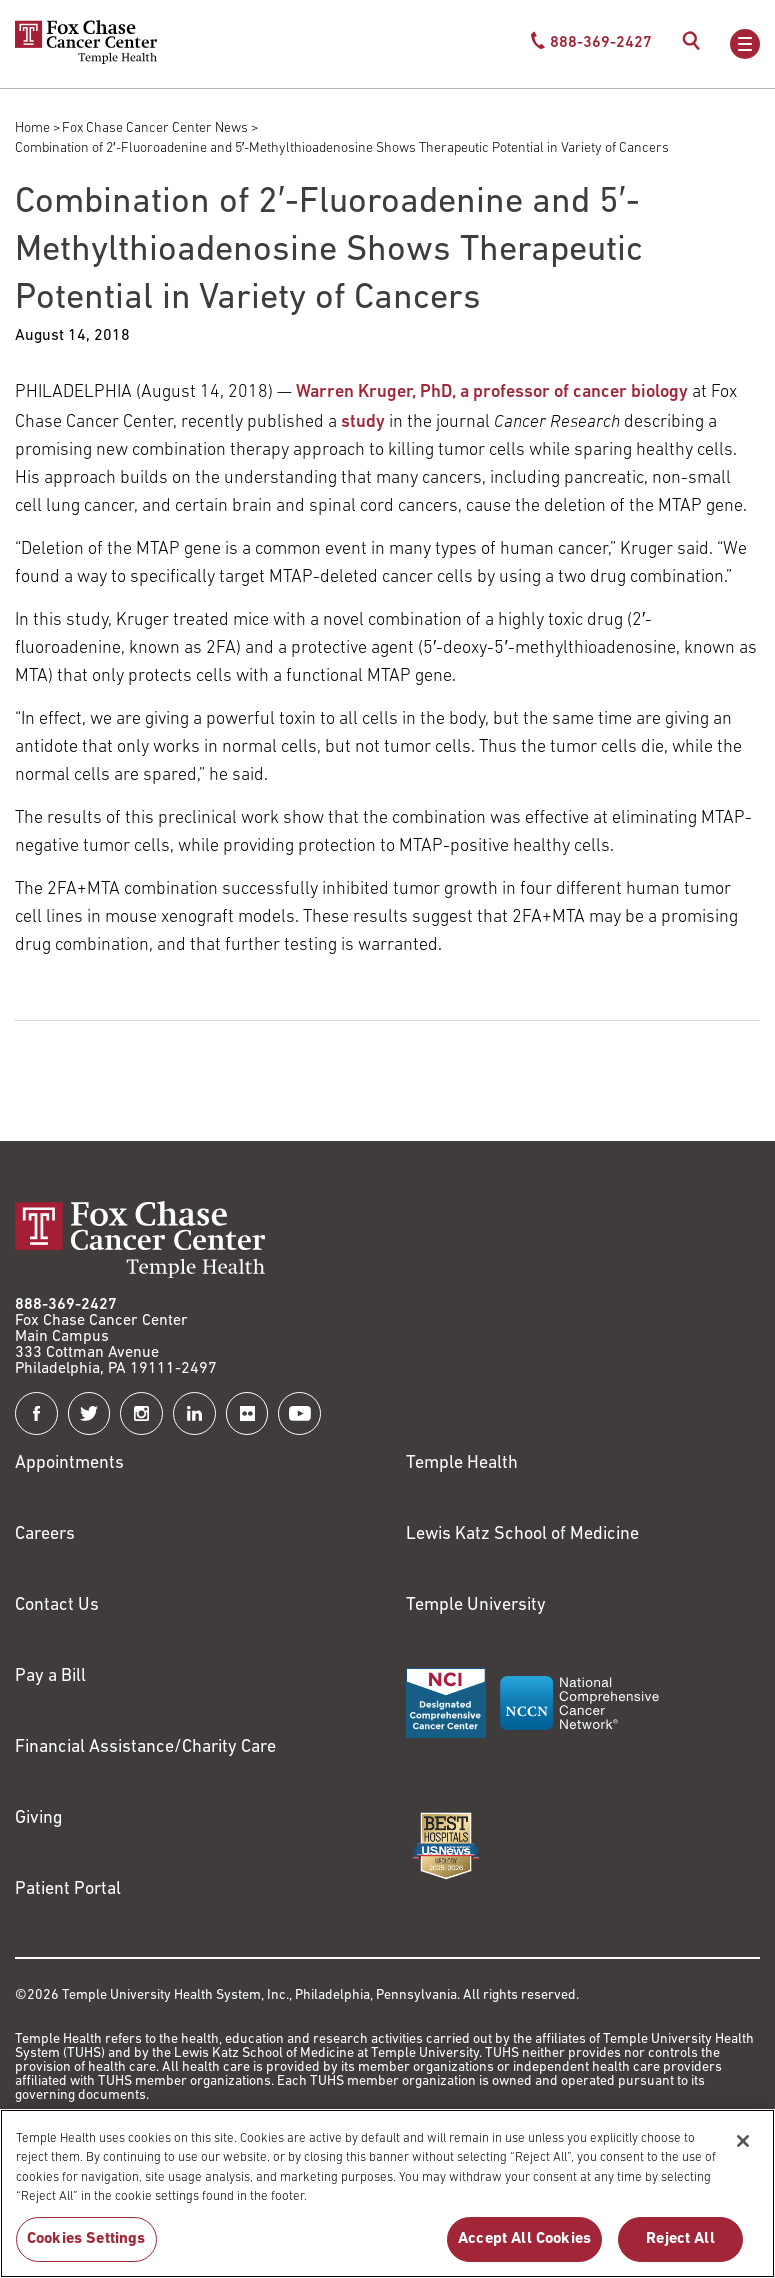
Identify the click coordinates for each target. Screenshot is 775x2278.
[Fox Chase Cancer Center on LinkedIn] (194, 1413)
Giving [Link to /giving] (39, 1818)
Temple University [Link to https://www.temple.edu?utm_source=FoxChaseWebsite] (476, 1605)
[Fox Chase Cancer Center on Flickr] (247, 1413)
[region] (387, 2193)
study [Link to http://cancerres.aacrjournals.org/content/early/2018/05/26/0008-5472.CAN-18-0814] (363, 422)
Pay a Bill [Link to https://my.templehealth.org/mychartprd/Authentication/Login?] (50, 1676)
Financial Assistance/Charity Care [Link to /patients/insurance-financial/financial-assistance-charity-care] (145, 1747)
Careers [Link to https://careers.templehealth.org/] (45, 1534)
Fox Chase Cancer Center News (155, 128)
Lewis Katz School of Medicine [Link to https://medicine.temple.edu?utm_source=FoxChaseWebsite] (522, 1534)
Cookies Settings (86, 2239)
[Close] (743, 2141)
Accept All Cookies (524, 2239)
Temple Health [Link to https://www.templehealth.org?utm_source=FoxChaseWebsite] (462, 1463)
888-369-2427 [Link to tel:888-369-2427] (66, 1305)
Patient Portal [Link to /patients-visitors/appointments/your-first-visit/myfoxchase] (68, 1889)
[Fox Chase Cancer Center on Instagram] (141, 1413)
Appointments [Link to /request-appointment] (69, 1463)
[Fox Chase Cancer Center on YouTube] (299, 1413)
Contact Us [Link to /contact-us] (57, 1605)
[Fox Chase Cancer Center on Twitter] (89, 1413)
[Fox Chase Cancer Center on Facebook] (36, 1413)
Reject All (680, 2239)
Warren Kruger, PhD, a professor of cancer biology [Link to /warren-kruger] (492, 392)
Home (32, 128)
